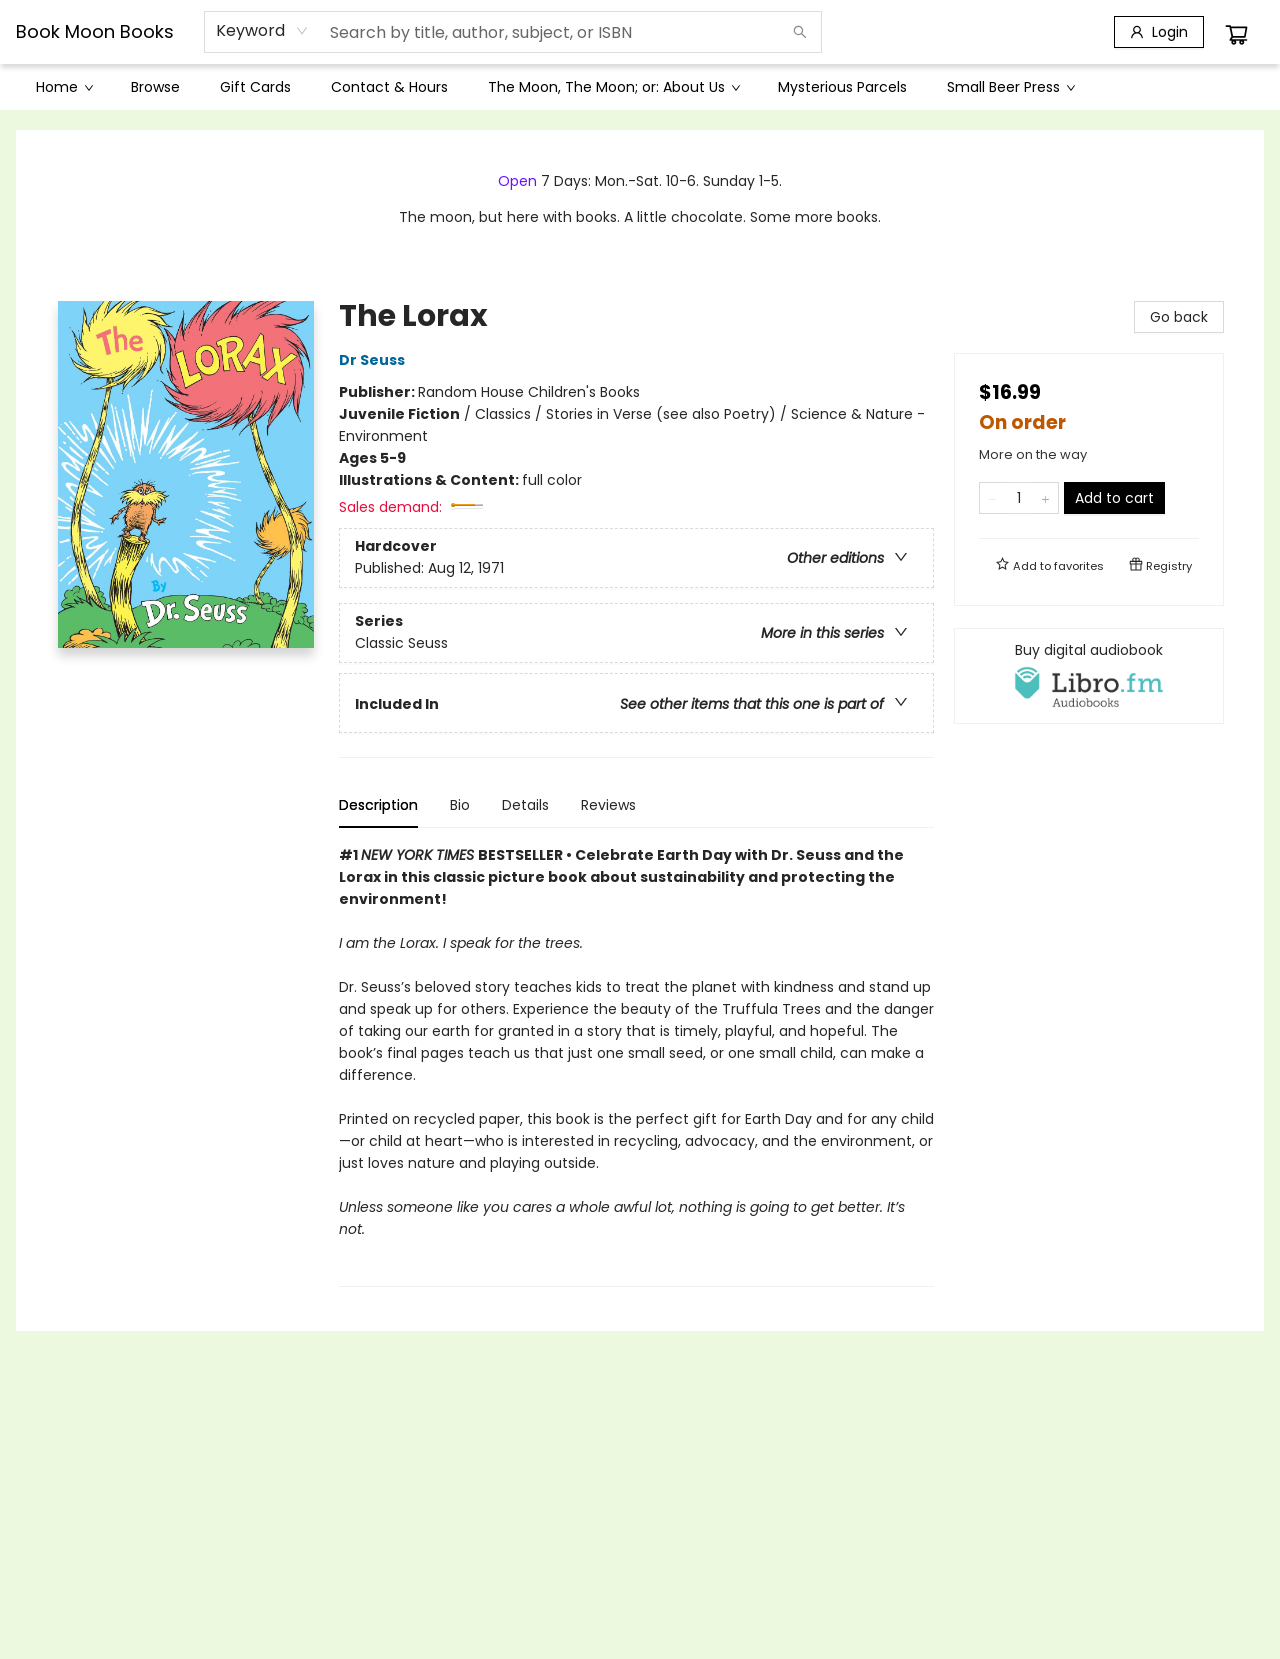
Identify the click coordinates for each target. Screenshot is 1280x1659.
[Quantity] (1019, 498)
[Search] (800, 32)
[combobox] (262, 31)
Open (517, 181)
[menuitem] (63, 87)
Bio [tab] (460, 805)
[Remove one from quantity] (992, 498)
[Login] (1159, 32)
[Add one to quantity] (1045, 498)
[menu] (640, 87)
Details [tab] (525, 805)
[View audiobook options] (1089, 676)
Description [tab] (378, 805)
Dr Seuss (375, 360)
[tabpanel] (636, 1065)
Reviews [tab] (608, 805)
